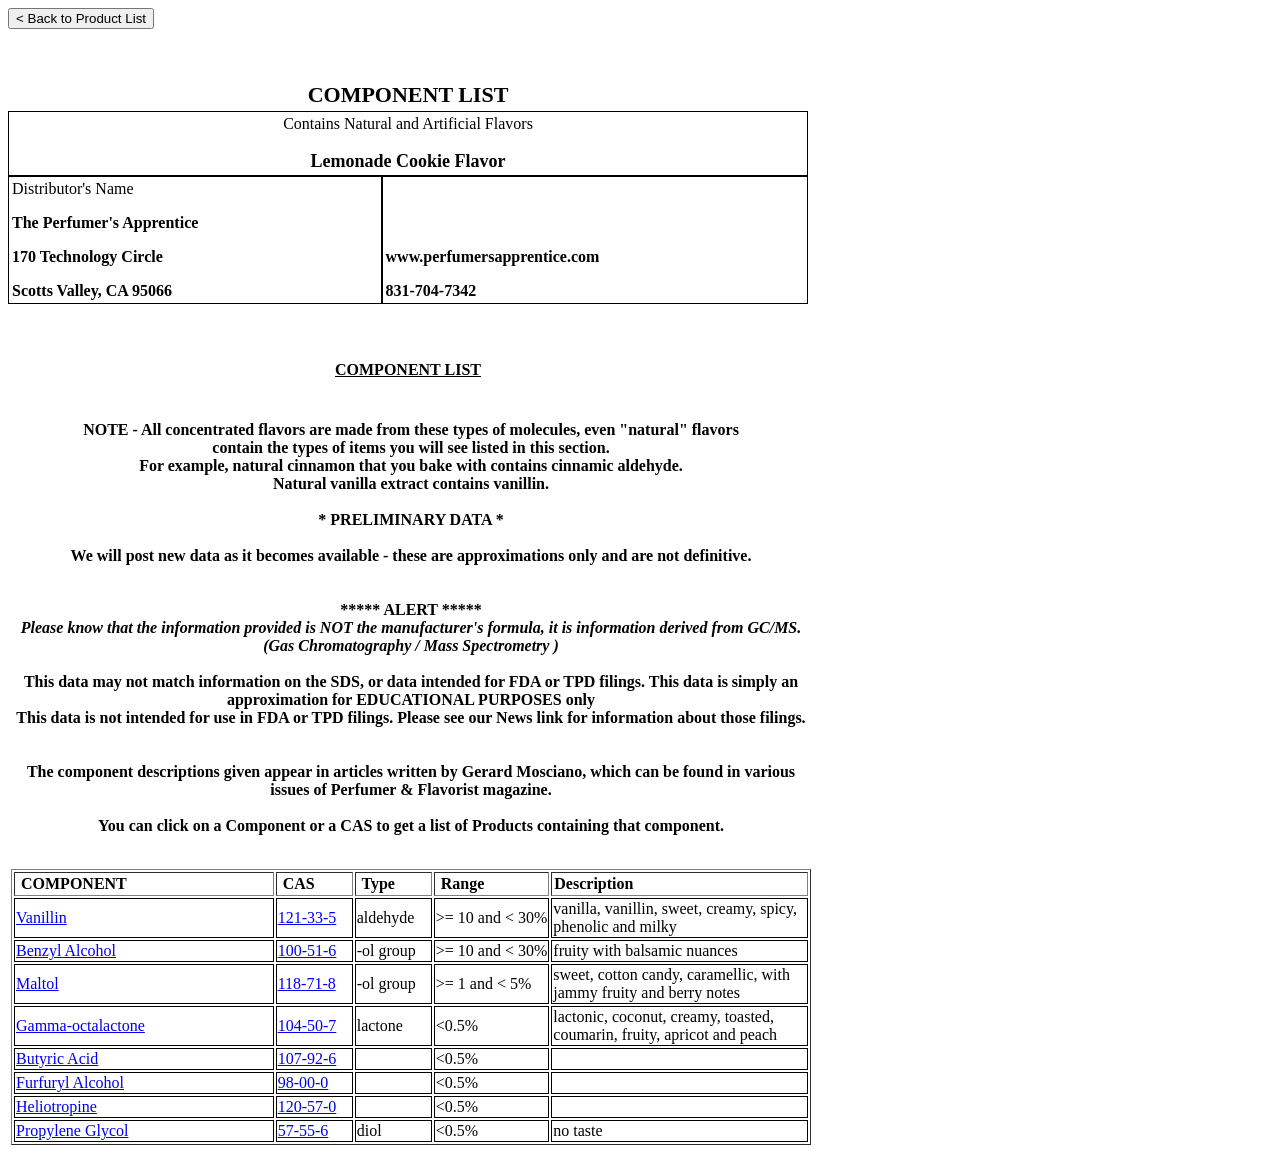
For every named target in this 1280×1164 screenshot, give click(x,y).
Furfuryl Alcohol (70, 1082)
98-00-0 (303, 1082)
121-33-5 (307, 917)
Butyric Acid (57, 1058)
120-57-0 (307, 1106)
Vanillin (41, 917)
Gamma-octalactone (80, 1025)
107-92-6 (307, 1058)
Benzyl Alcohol (66, 950)
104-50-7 (307, 1025)
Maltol (37, 983)
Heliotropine (56, 1106)
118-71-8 (307, 983)
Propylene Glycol (72, 1130)
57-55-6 (303, 1130)
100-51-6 (307, 950)
